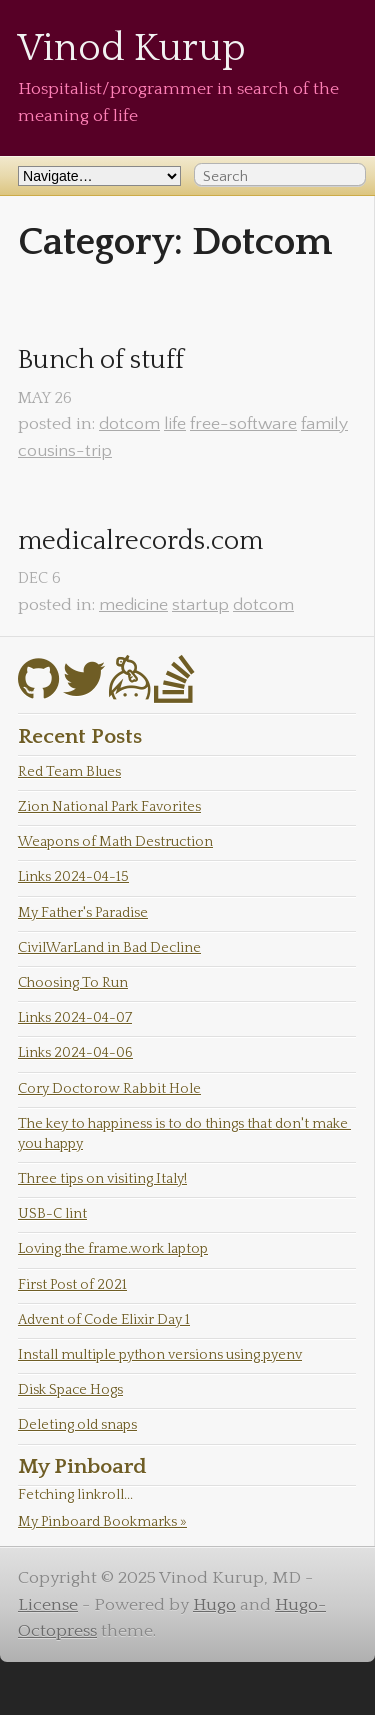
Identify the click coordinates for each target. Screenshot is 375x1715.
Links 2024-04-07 (75, 1018)
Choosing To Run (73, 983)
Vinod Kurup (132, 48)
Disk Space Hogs (70, 1390)
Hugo (214, 1605)
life (175, 424)
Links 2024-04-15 (73, 877)
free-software (243, 424)
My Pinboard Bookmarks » (102, 1522)
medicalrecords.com (140, 541)
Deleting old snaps (77, 1425)
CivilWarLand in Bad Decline (109, 948)
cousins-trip (65, 451)
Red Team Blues (69, 772)
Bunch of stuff (101, 360)
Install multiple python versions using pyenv (160, 1355)
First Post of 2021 (72, 1285)
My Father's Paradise (83, 913)
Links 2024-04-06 (75, 1053)
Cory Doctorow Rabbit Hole (109, 1089)
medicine (133, 605)
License (48, 1605)
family (324, 424)
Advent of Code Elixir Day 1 (104, 1320)
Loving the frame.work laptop (113, 1249)
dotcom (129, 424)
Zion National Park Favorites (109, 807)
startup (200, 605)
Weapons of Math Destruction (115, 842)
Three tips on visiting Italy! (102, 1179)
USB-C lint (52, 1214)
